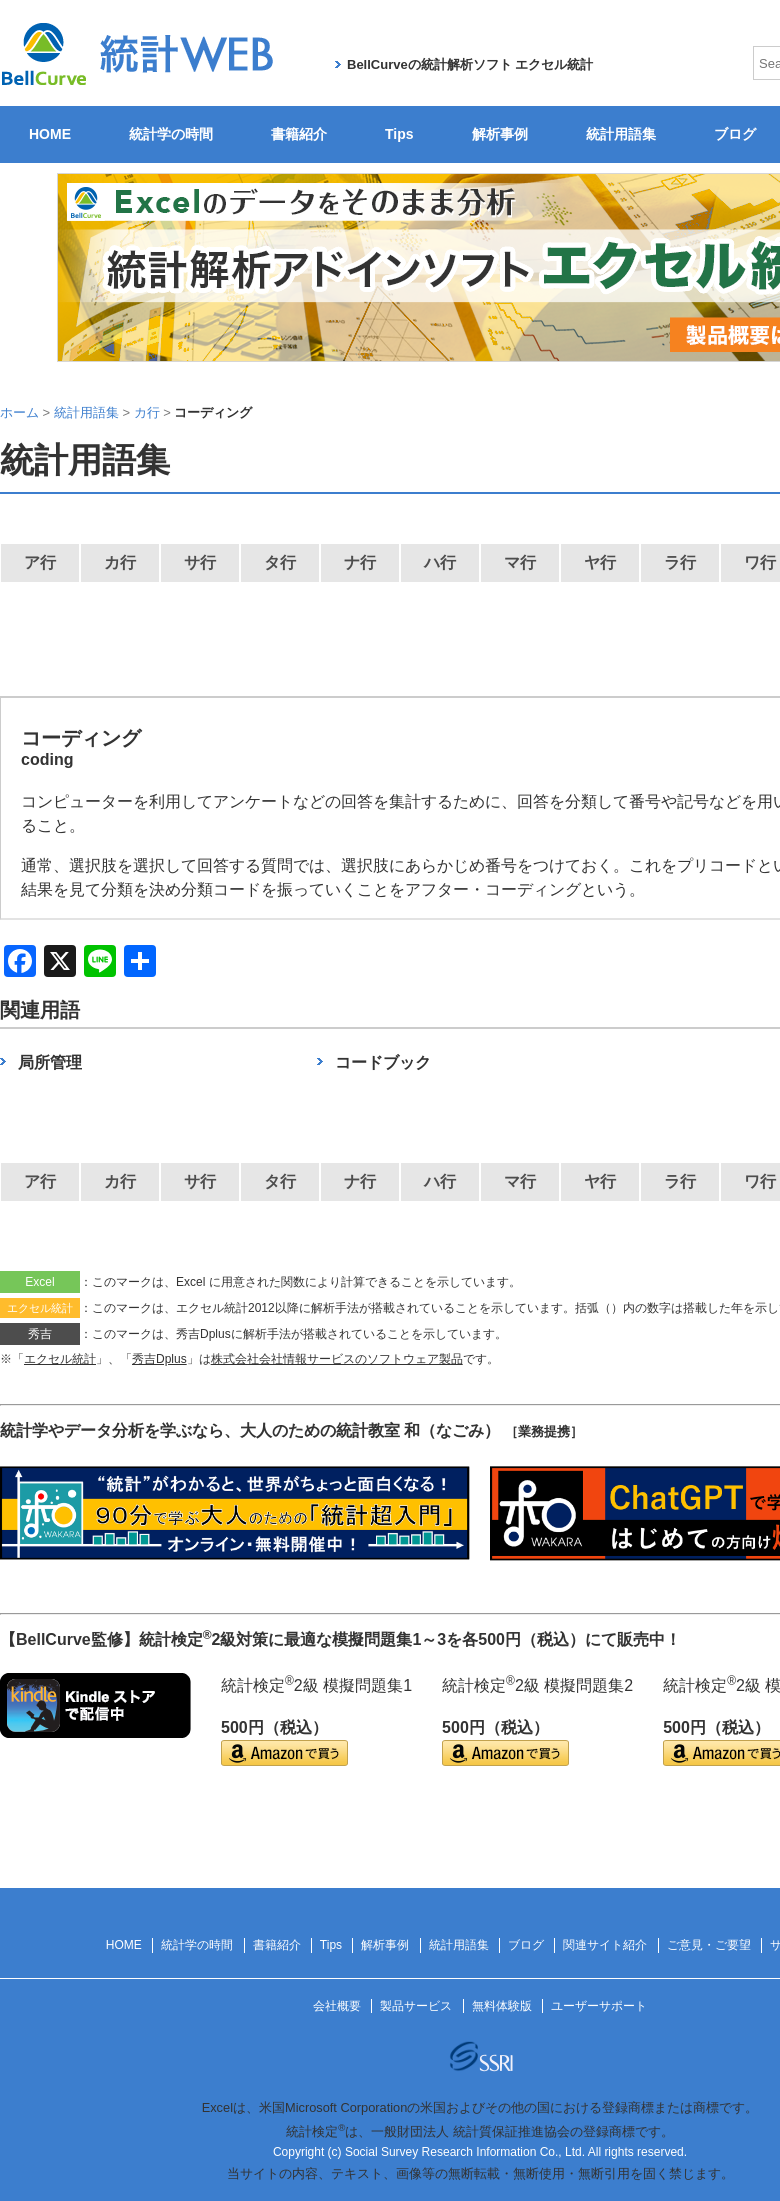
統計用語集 (621, 134)
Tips (399, 134)
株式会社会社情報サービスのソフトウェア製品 (337, 1359)
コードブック (383, 1062)
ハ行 (440, 562)
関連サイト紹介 (605, 1945)
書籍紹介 (299, 134)
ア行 (40, 562)
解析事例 (500, 134)
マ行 (520, 562)
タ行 (280, 562)
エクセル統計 (60, 1359)
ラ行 (680, 562)
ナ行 (360, 562)
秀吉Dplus (159, 1359)
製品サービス (416, 2006)
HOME (50, 134)
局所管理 (50, 1062)
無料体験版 (502, 2006)
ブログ (526, 1945)
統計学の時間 (171, 134)
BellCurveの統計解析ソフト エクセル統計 (470, 64)
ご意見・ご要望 (709, 1945)
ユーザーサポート (599, 2006)
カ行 (120, 562)
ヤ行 (600, 562)
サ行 (200, 562)
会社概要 (337, 2006)
